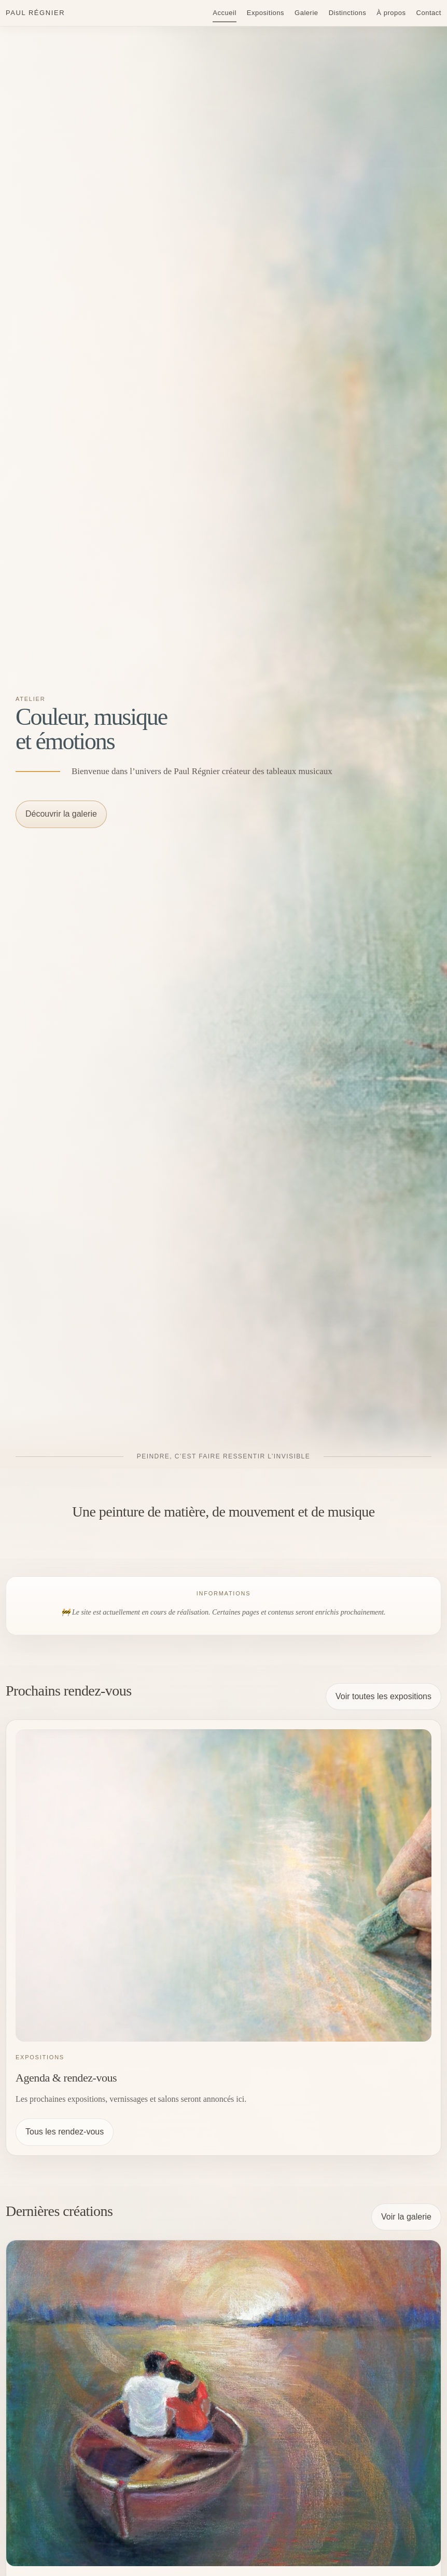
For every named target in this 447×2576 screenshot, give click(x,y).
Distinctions (348, 13)
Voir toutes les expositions (383, 1696)
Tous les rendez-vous (64, 2131)
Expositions (265, 13)
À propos (391, 13)
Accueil (224, 13)
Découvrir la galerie (61, 813)
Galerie (306, 13)
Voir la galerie (406, 2216)
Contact (428, 13)
